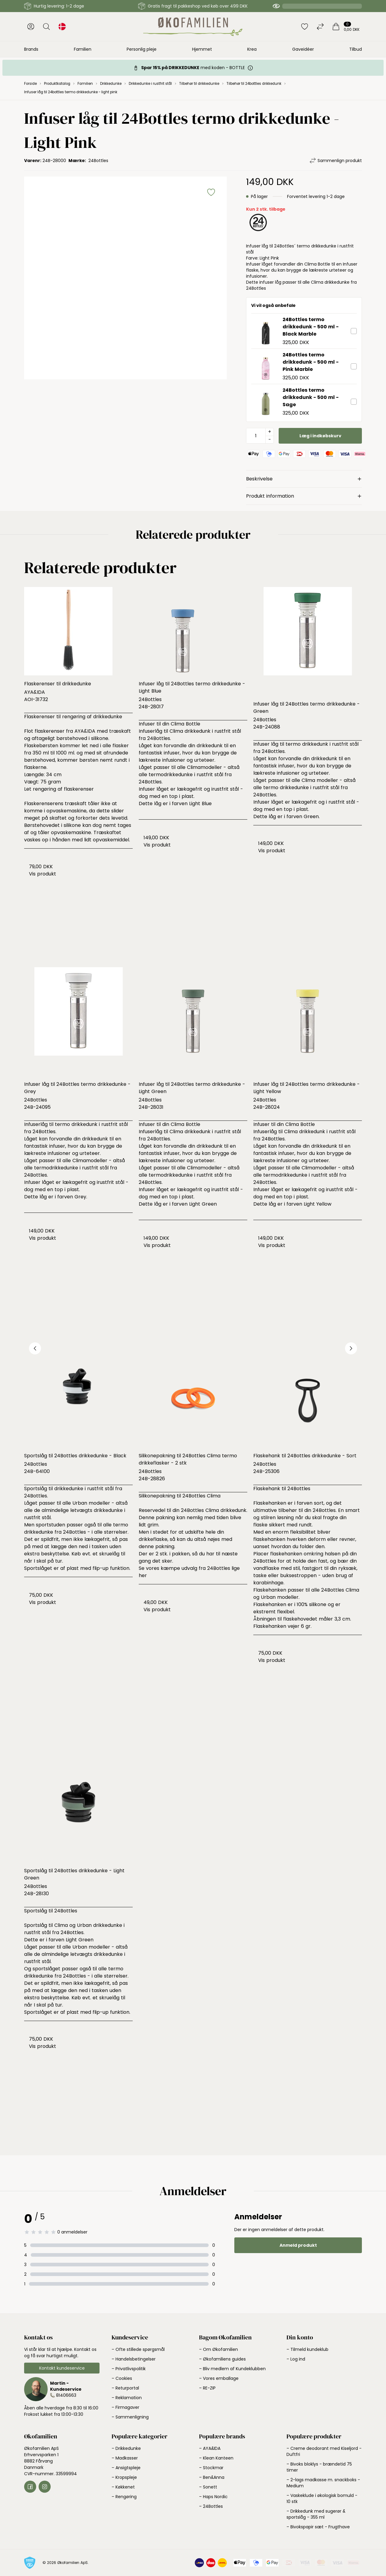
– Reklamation (127, 2398)
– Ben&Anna (211, 2477)
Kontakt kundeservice (62, 2368)
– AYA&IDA (209, 2448)
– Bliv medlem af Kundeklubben (232, 2369)
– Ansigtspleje (126, 2468)
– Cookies (122, 2378)
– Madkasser (125, 2458)
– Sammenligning (130, 2417)
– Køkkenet (123, 2487)
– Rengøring (124, 2497)
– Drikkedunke (126, 2448)
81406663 (66, 2395)
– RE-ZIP (207, 2388)
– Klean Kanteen (216, 2458)
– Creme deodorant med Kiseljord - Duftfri (324, 2451)
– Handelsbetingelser (134, 2359)
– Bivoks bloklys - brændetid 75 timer (319, 2467)
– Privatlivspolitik (129, 2369)
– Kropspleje (124, 2477)
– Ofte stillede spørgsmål (138, 2349)
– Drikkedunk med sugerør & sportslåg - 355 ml (315, 2514)
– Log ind (295, 2359)
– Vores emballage (219, 2378)
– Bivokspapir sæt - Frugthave (318, 2527)
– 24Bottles (211, 2506)
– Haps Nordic (213, 2497)
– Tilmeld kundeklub (307, 2349)
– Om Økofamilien (218, 2349)
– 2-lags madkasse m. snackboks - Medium (323, 2483)
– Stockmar (211, 2468)
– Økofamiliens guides (222, 2359)
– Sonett (208, 2487)
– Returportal (125, 2388)
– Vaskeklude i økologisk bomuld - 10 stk (321, 2498)
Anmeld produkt (298, 2245)
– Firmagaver (125, 2407)
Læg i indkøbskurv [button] (320, 436)
